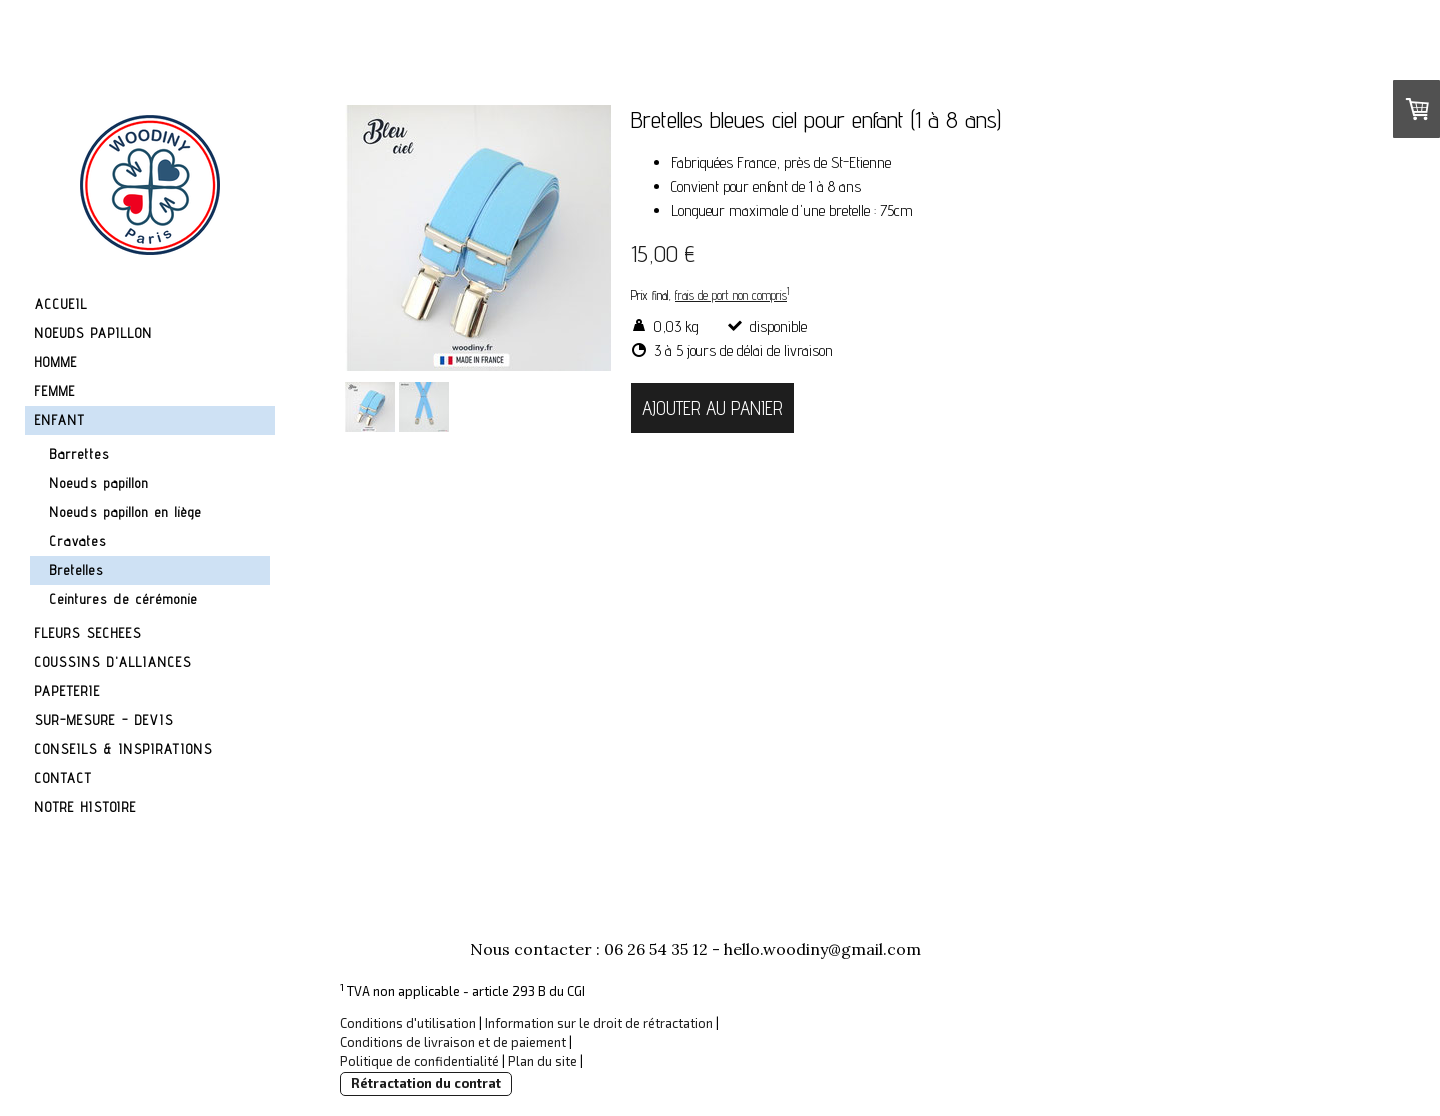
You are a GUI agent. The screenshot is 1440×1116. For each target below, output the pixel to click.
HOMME (56, 362)
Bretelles (77, 570)
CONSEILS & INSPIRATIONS (124, 749)
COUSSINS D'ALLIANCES (113, 662)
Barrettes (80, 454)
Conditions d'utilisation (408, 1023)
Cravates (78, 541)
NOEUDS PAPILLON (94, 333)
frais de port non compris (731, 295)
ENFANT (60, 420)
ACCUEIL (61, 304)
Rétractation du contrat (426, 1083)
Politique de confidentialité (419, 1061)
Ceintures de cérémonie (124, 599)
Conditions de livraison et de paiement (453, 1042)
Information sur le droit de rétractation (599, 1023)
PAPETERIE (68, 691)
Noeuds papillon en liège (126, 512)
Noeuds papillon (99, 483)
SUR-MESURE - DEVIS (104, 720)
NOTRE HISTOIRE (86, 807)
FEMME (55, 391)
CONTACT (63, 778)
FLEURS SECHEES (88, 633)
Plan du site (542, 1061)
